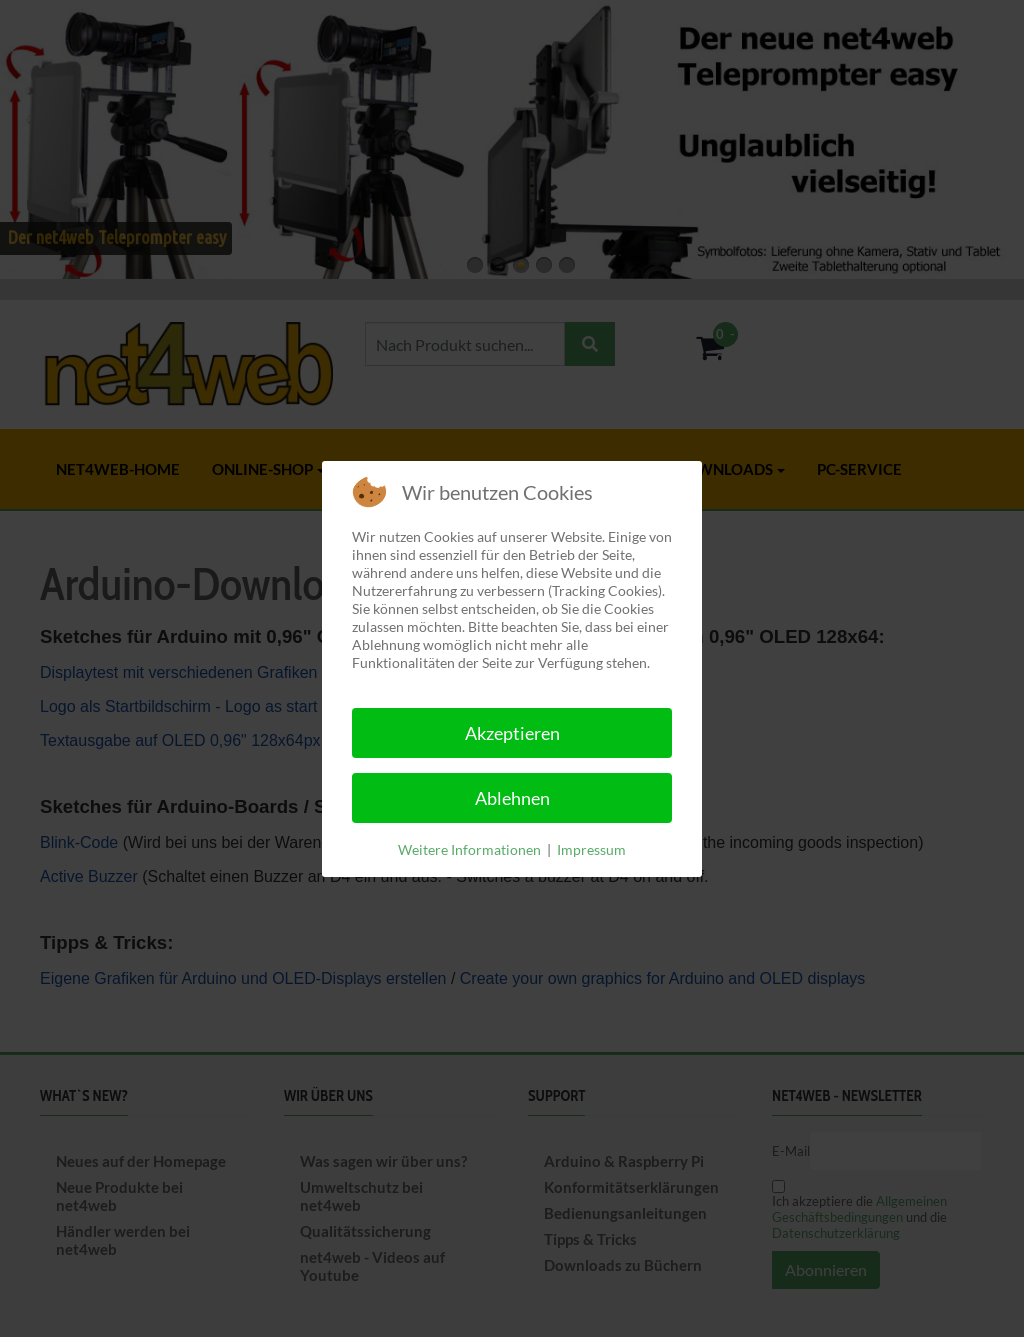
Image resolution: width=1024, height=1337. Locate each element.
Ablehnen (512, 798)
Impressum (591, 849)
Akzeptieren (512, 733)
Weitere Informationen (469, 849)
